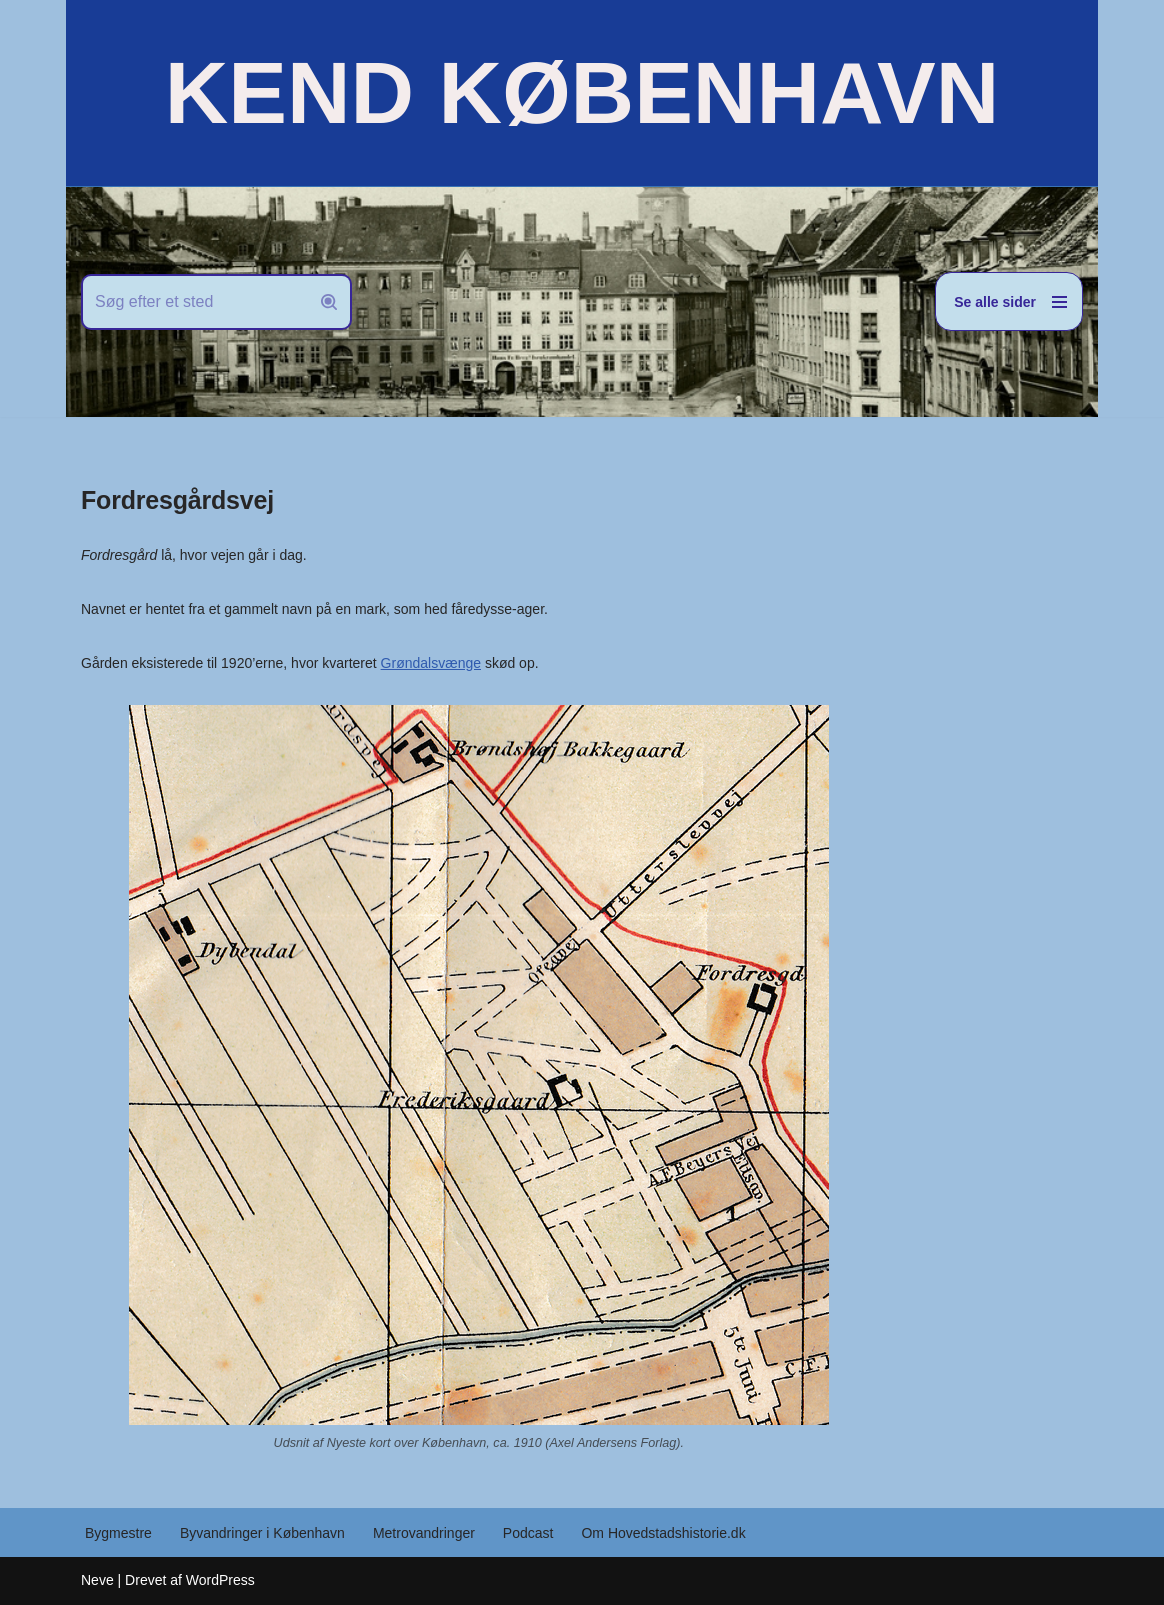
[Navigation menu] (1009, 301)
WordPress (220, 1580)
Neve (97, 1580)
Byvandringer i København (262, 1533)
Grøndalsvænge (431, 663)
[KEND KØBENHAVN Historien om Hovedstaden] (582, 93)
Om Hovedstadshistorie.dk (663, 1533)
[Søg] (194, 302)
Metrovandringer (424, 1533)
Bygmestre (118, 1533)
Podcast (528, 1533)
